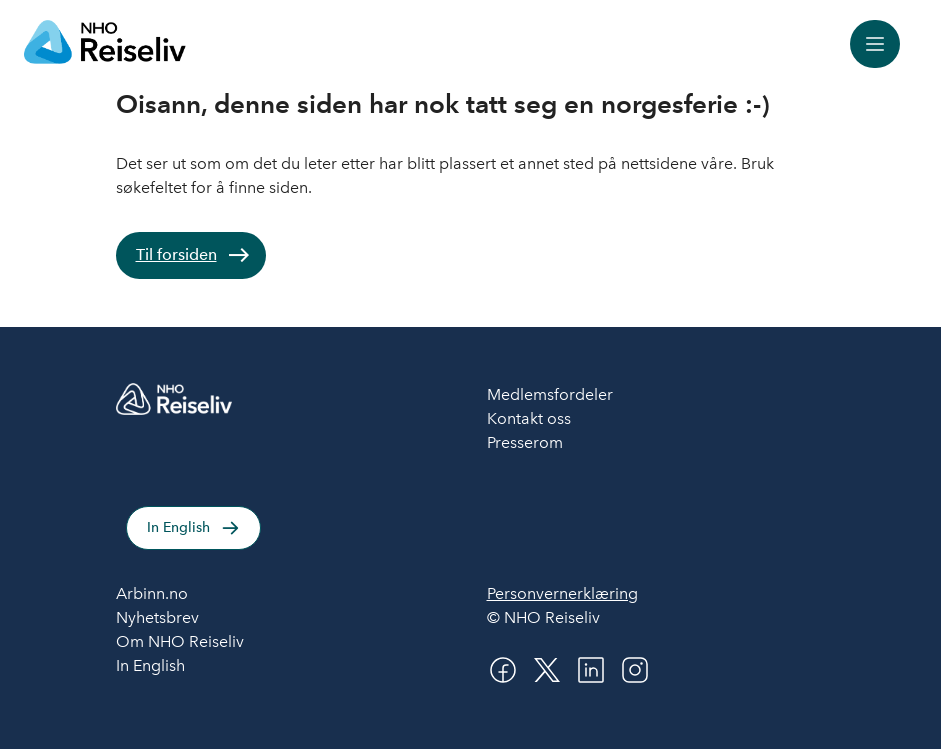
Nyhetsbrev (157, 617)
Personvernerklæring (562, 593)
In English (178, 527)
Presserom (525, 442)
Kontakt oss (529, 418)
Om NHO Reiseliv (180, 641)
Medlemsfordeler (550, 394)
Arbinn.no (152, 593)
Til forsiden (176, 254)
